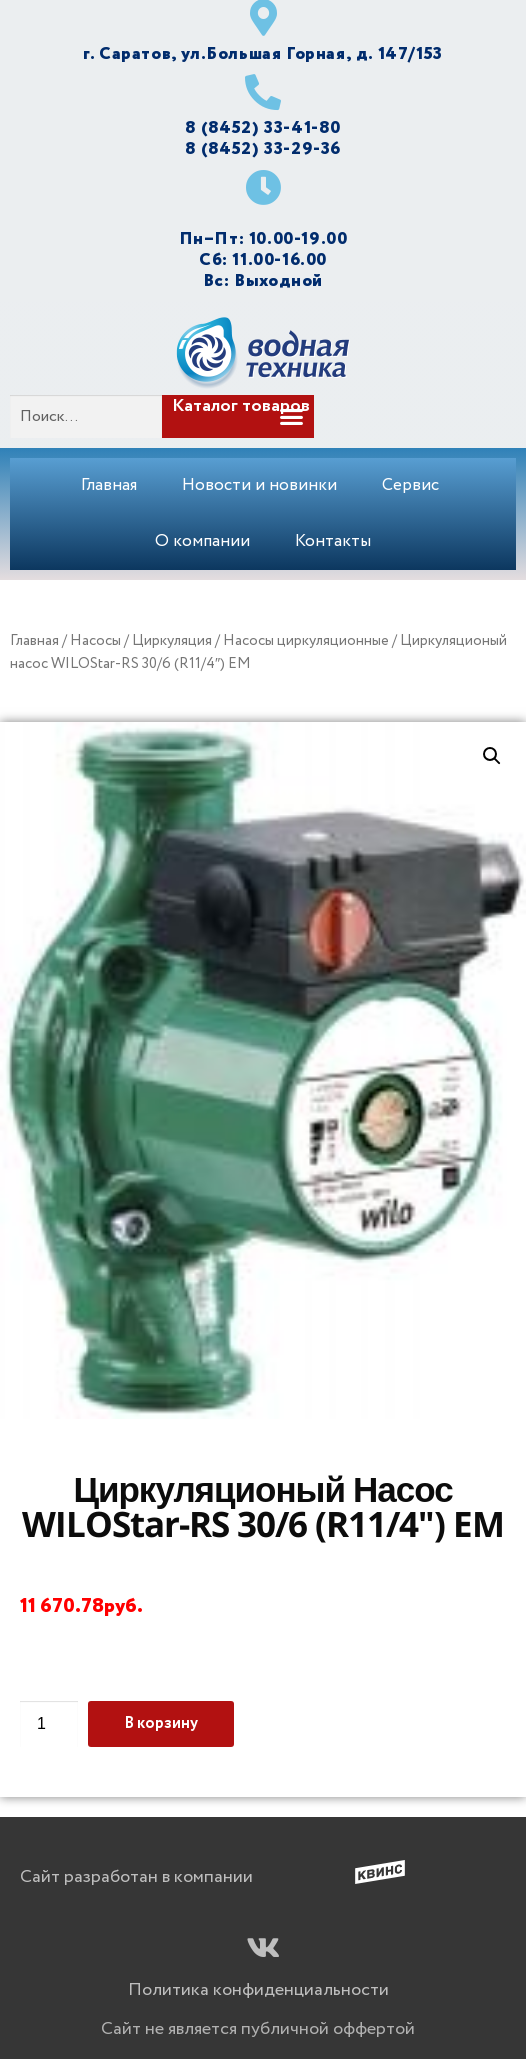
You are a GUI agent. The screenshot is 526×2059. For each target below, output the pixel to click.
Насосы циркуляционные (306, 641)
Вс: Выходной (263, 281)
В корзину (161, 1723)
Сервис (410, 485)
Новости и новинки (259, 485)
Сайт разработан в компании (136, 1877)
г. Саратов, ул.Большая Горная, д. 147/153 (263, 54)
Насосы (95, 641)
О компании (202, 541)
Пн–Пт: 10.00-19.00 (263, 239)
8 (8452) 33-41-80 (263, 128)
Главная (109, 485)
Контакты (333, 541)
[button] (266, 416)
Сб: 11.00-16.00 (263, 260)
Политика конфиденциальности (258, 1990)
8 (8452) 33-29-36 (263, 149)
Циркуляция (172, 641)
